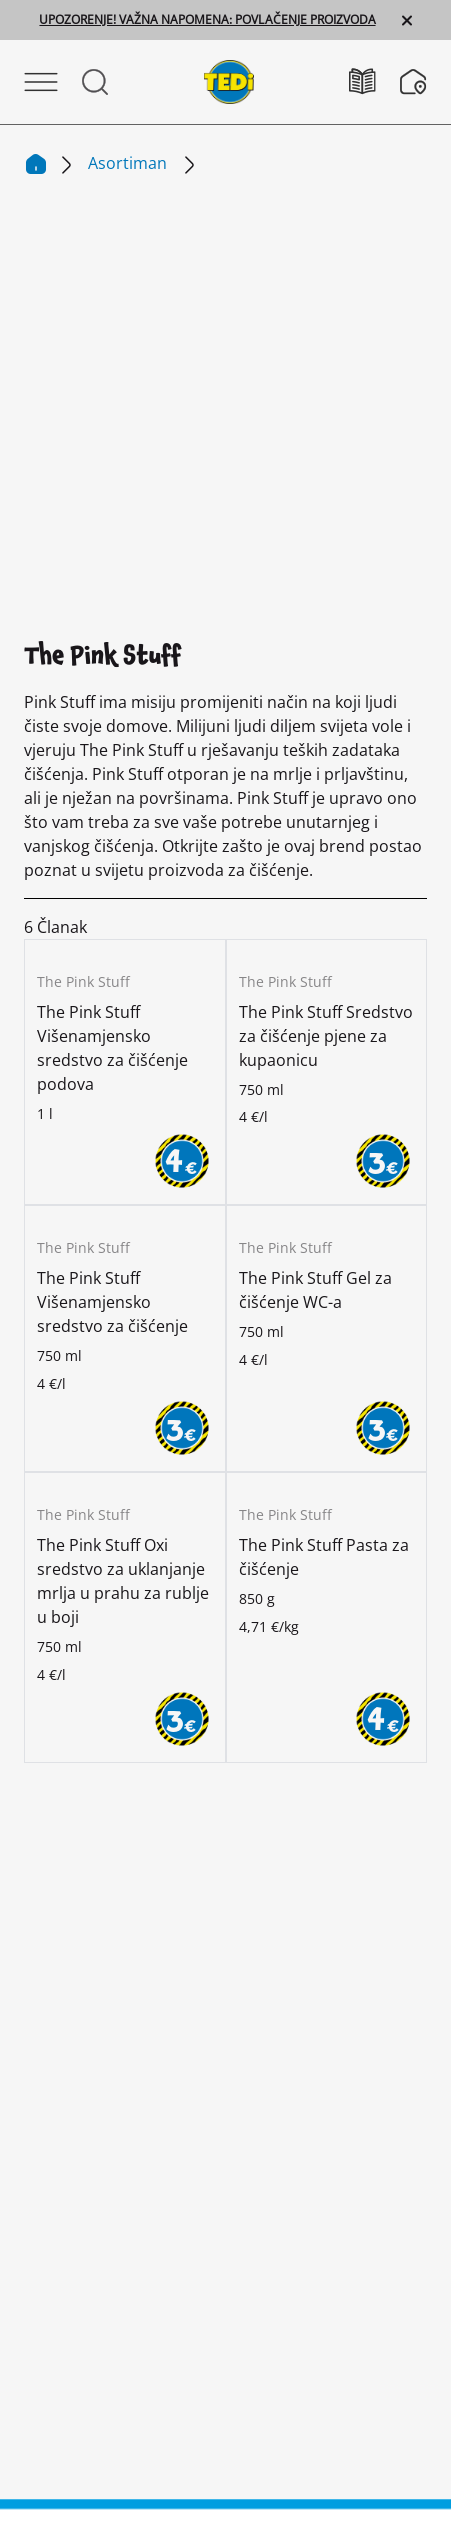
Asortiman (129, 163)
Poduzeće (69, 1781)
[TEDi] (229, 80)
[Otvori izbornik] (41, 82)
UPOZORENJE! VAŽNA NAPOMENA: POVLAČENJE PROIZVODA (207, 20)
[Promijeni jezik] (217, 2053)
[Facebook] (226, 1939)
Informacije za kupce (225, 2191)
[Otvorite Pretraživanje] (95, 82)
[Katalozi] (374, 81)
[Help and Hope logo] (226, 2448)
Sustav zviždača (225, 2311)
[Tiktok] (354, 1939)
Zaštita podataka (225, 2271)
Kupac (52, 1846)
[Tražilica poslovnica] (413, 82)
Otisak (225, 2231)
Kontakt (225, 2151)
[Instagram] (97, 1939)
